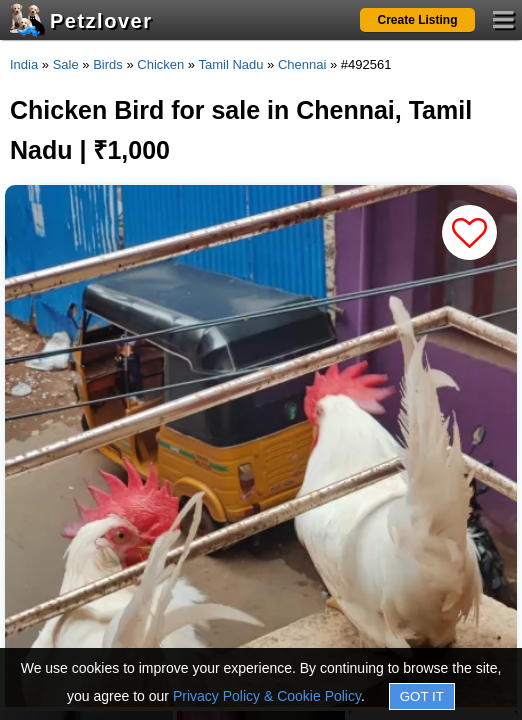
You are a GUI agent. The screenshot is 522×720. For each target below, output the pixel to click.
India (24, 64)
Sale (66, 64)
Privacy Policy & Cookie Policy (267, 696)
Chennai (302, 64)
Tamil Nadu (230, 64)
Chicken (160, 64)
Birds (108, 64)
